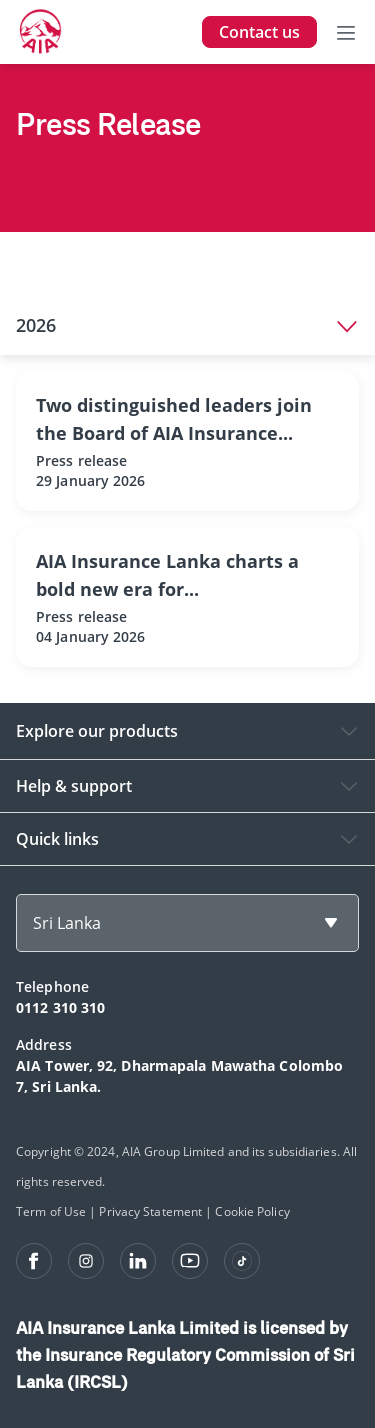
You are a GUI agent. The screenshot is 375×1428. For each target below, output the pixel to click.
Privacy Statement (150, 1211)
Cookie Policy (252, 1211)
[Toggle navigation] (346, 32)
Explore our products (97, 731)
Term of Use (51, 1211)
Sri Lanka (67, 923)
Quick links (57, 839)
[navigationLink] (41, 32)
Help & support (74, 786)
